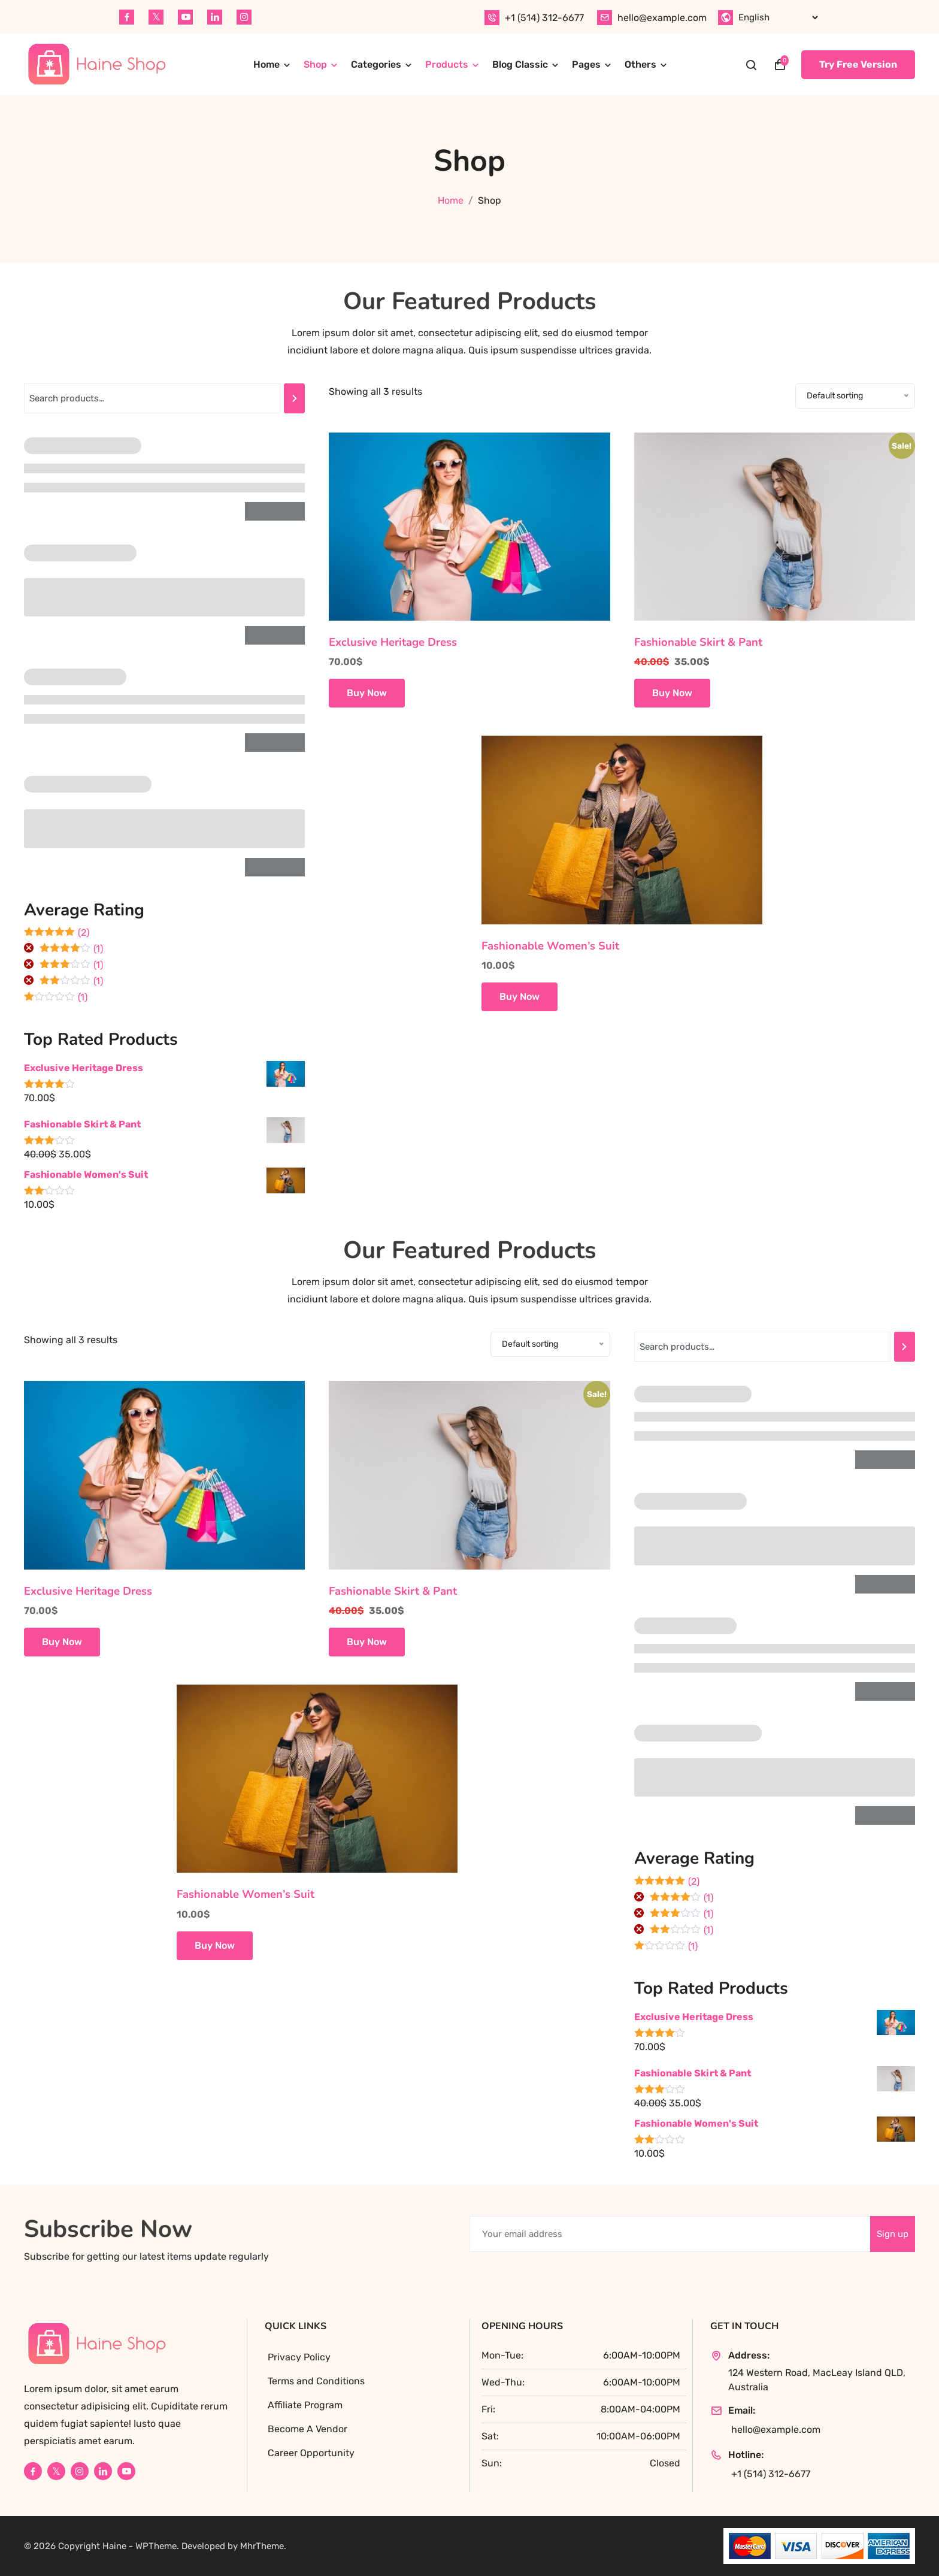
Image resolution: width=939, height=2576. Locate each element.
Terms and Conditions (316, 2381)
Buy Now (367, 693)
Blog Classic (520, 64)
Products (446, 64)
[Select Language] (778, 17)
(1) (71, 949)
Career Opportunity (311, 2453)
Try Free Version (858, 64)
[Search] (294, 398)
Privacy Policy (299, 2357)
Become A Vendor (307, 2429)
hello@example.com (662, 17)
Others (640, 64)
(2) (56, 933)
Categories (376, 64)
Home (266, 64)
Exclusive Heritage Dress (393, 642)
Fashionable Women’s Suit (550, 946)
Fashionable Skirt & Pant (698, 642)
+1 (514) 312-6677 (544, 17)
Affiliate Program (305, 2405)
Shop (315, 64)
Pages (586, 64)
